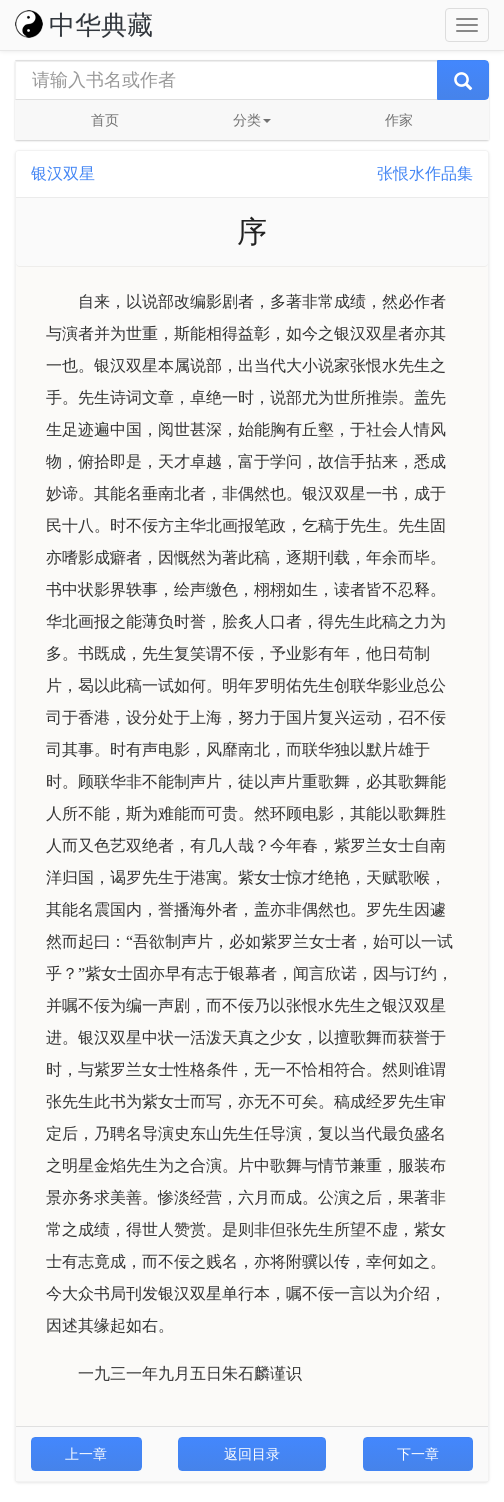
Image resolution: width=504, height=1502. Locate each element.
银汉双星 (63, 173)
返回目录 (252, 1454)
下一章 (418, 1454)
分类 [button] (252, 120)
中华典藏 (84, 25)
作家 (399, 120)
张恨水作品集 (425, 173)
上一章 (86, 1454)
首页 (105, 120)
